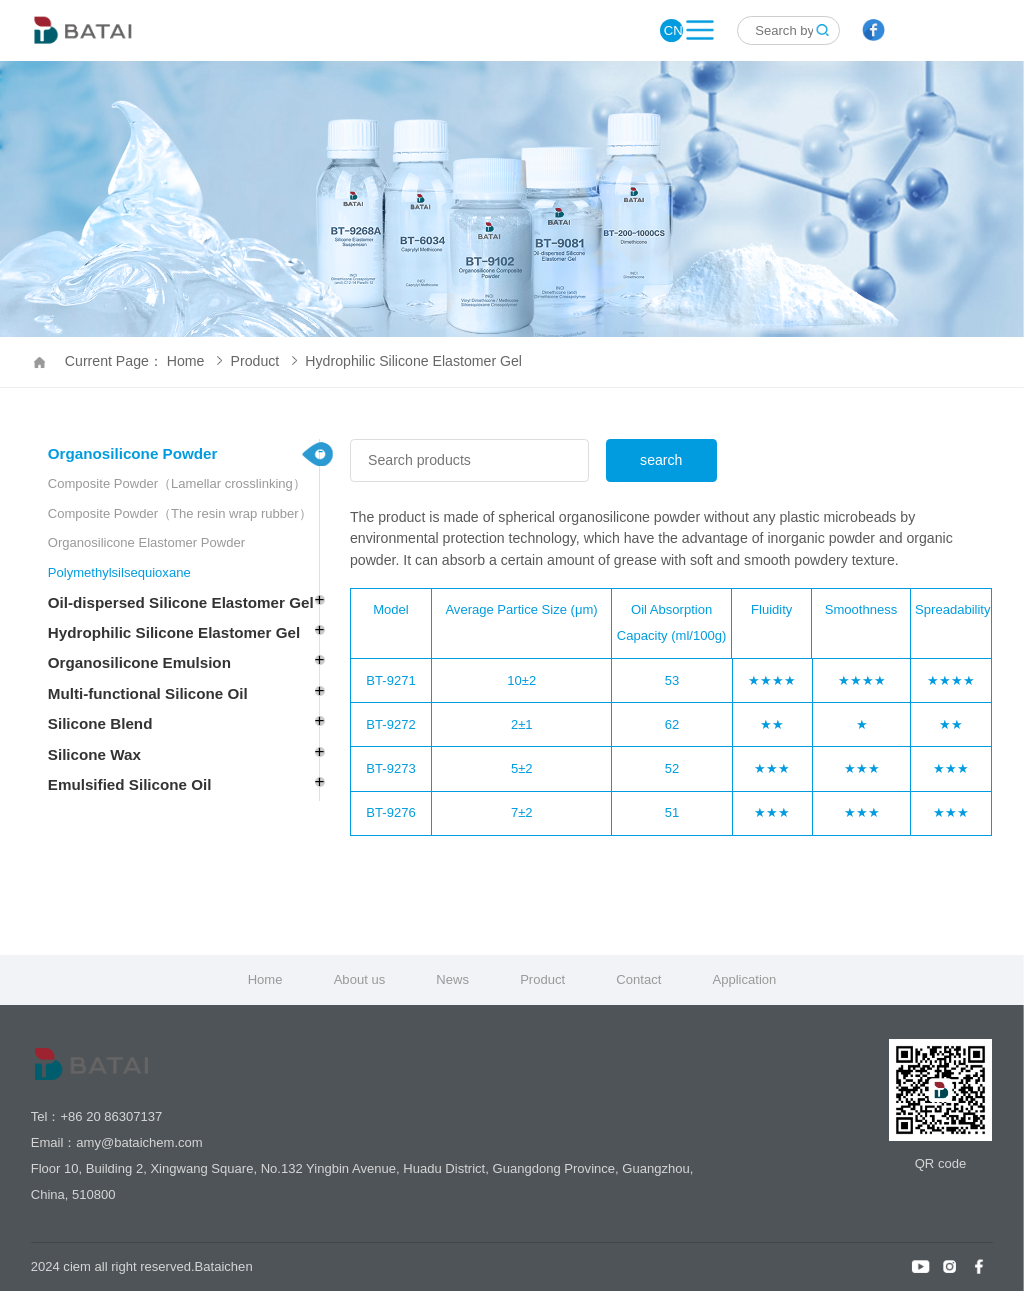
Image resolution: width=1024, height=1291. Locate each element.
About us (360, 979)
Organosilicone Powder (133, 453)
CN (673, 30)
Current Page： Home (143, 361)
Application (744, 979)
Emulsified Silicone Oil (130, 784)
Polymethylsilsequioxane (119, 572)
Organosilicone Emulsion (139, 662)
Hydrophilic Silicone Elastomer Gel (413, 361)
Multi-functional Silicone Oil (148, 693)
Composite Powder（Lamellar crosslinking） (177, 483)
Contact (638, 979)
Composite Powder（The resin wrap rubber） (180, 513)
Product (264, 361)
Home (265, 979)
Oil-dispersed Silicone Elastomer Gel (181, 602)
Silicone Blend (100, 723)
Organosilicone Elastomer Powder (146, 542)
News (452, 979)
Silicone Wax (94, 754)
